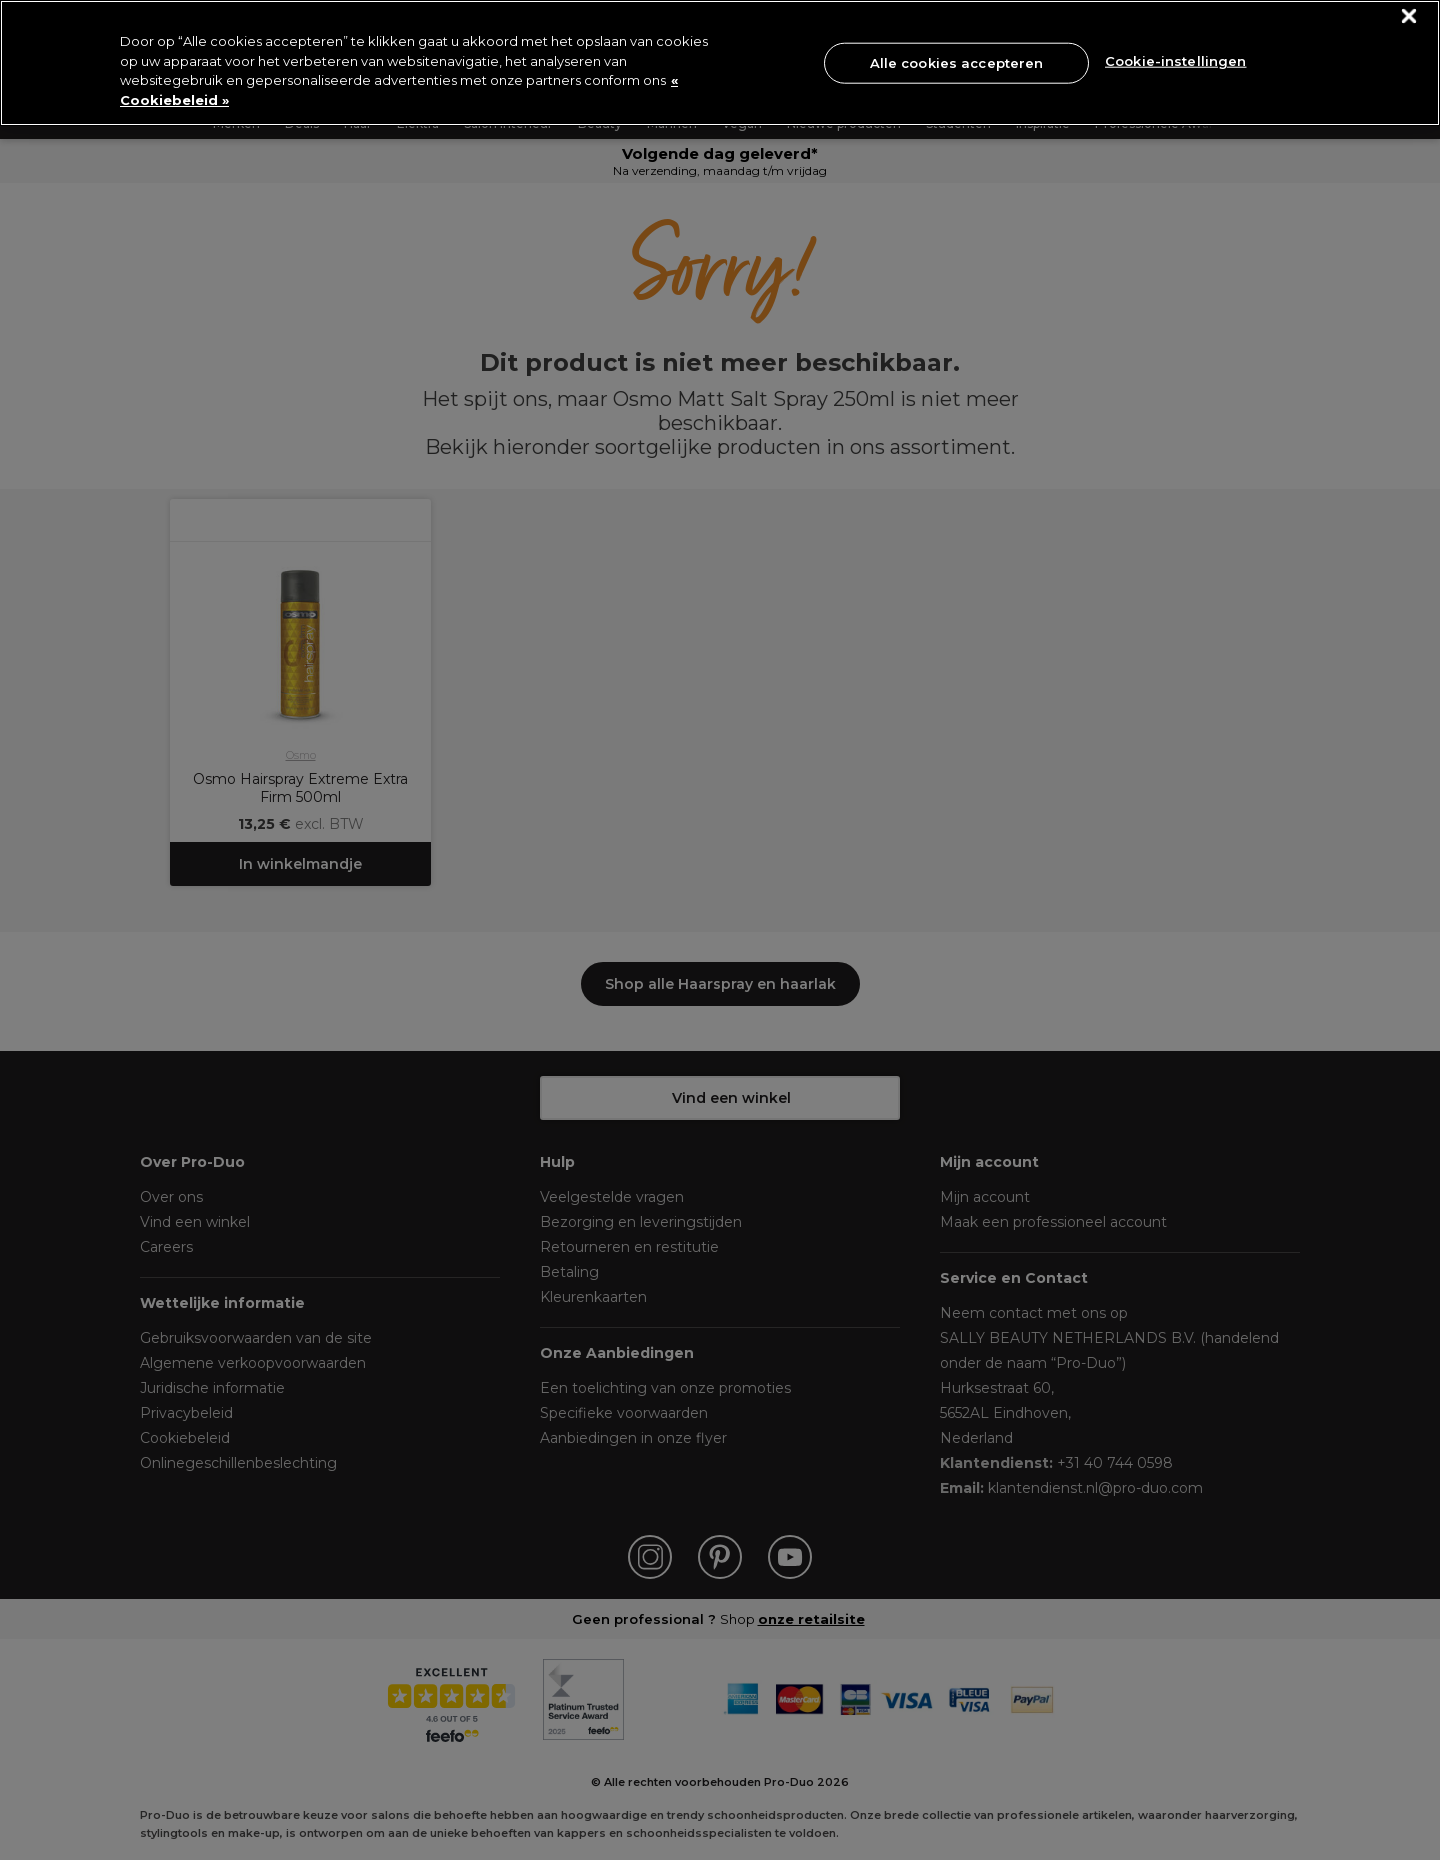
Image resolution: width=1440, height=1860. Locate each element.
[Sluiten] (1409, 16)
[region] (720, 63)
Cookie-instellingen (1175, 61)
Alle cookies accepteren (957, 62)
